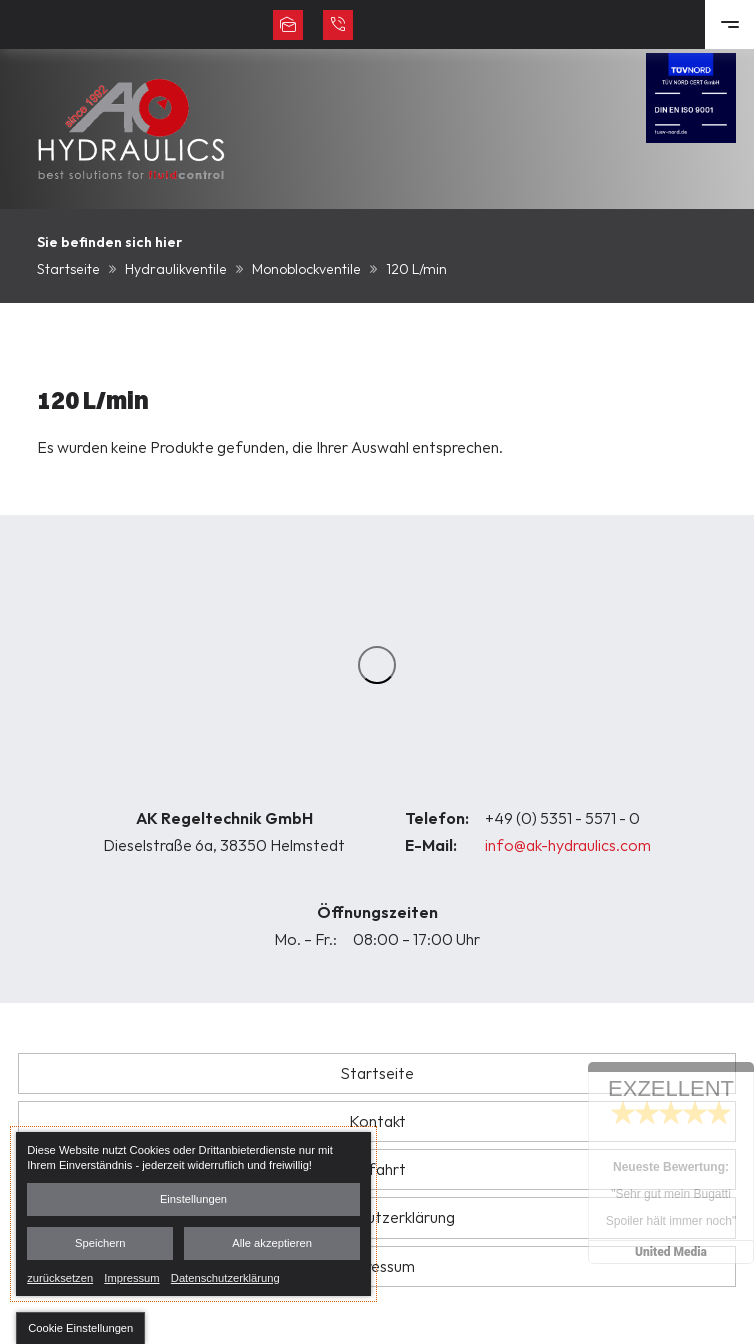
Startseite (68, 269)
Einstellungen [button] (193, 1199)
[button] (80, 1328)
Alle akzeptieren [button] (272, 1243)
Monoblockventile (306, 269)
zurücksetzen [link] (60, 1277)
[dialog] (193, 1214)
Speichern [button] (100, 1243)
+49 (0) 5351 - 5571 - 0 (562, 818)
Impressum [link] (131, 1277)
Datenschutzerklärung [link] (225, 1277)
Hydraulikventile (176, 269)
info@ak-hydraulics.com (568, 845)
